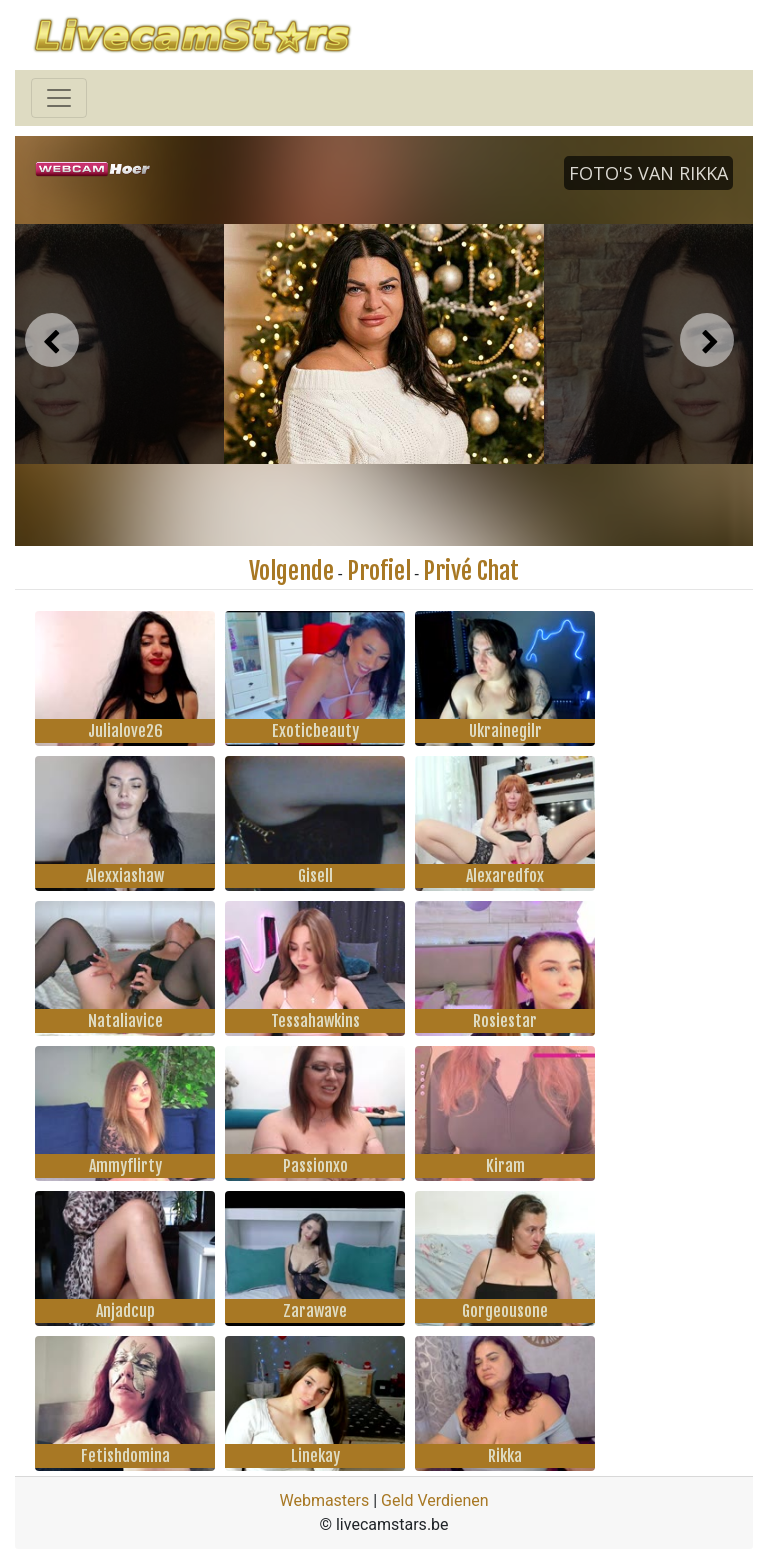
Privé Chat (471, 571)
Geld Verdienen (434, 1500)
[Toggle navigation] (59, 98)
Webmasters (324, 1500)
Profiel (379, 571)
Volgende (291, 571)
